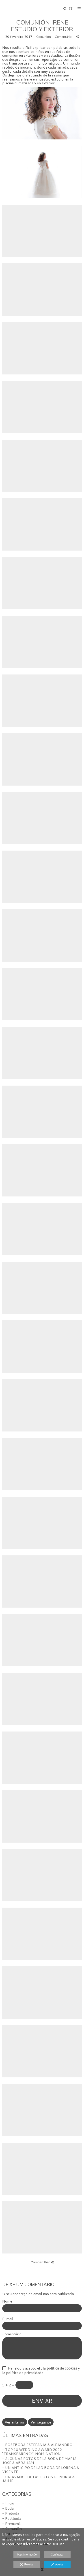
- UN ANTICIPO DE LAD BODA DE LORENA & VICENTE (40, 2469)
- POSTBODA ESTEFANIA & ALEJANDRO (37, 2444)
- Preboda (10, 2513)
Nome (7, 2301)
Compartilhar (41, 2262)
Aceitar (57, 2565)
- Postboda (11, 2518)
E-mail (7, 2319)
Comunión (43, 36)
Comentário (12, 2334)
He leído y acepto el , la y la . (41, 2370)
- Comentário (62, 36)
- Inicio (8, 2503)
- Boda (8, 2508)
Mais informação (27, 2554)
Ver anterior (15, 2422)
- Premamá (11, 2523)
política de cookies (62, 2368)
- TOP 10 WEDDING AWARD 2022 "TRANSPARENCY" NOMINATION (32, 2451)
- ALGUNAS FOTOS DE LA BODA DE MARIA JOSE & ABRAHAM (39, 2460)
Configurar (57, 2554)
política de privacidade (24, 2372)
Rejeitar (27, 2565)
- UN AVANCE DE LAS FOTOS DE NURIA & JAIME (38, 2478)
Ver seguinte (40, 2422)
